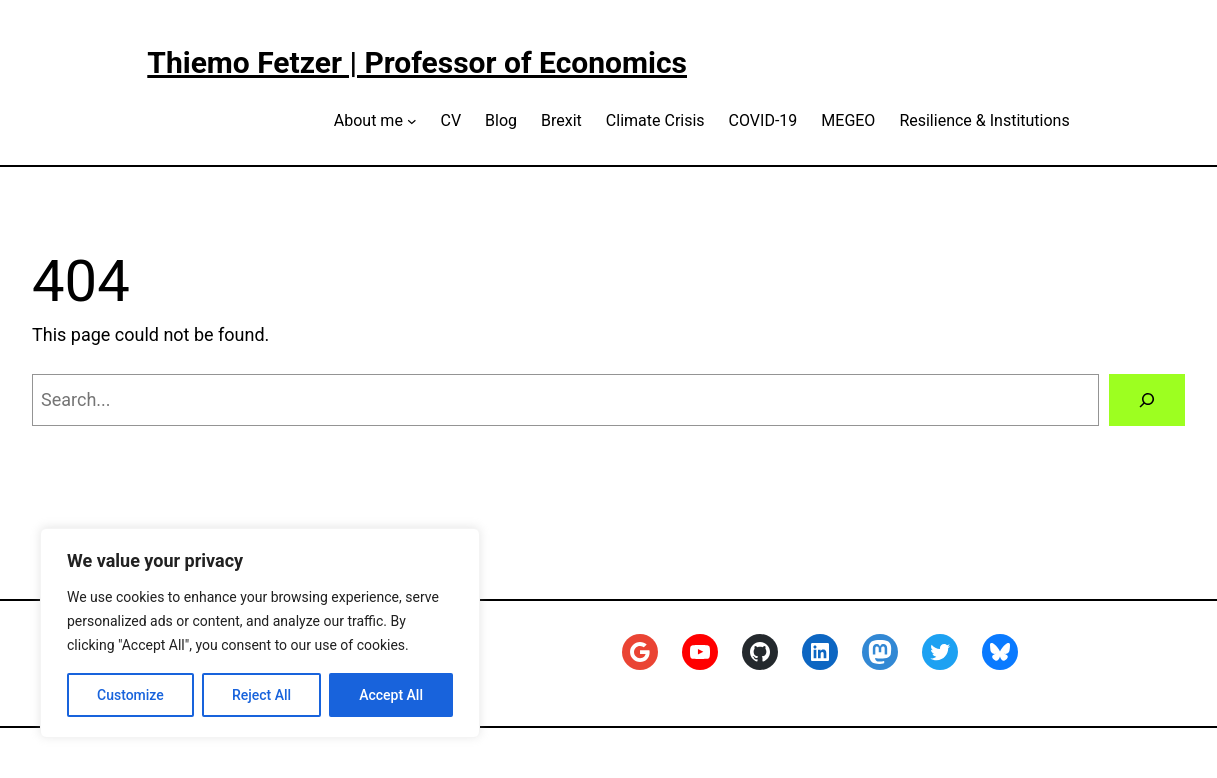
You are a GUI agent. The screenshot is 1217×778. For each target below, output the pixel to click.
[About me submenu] (412, 121)
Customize (130, 695)
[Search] (1147, 400)
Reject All (261, 695)
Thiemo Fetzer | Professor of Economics (417, 62)
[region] (260, 633)
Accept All (391, 695)
